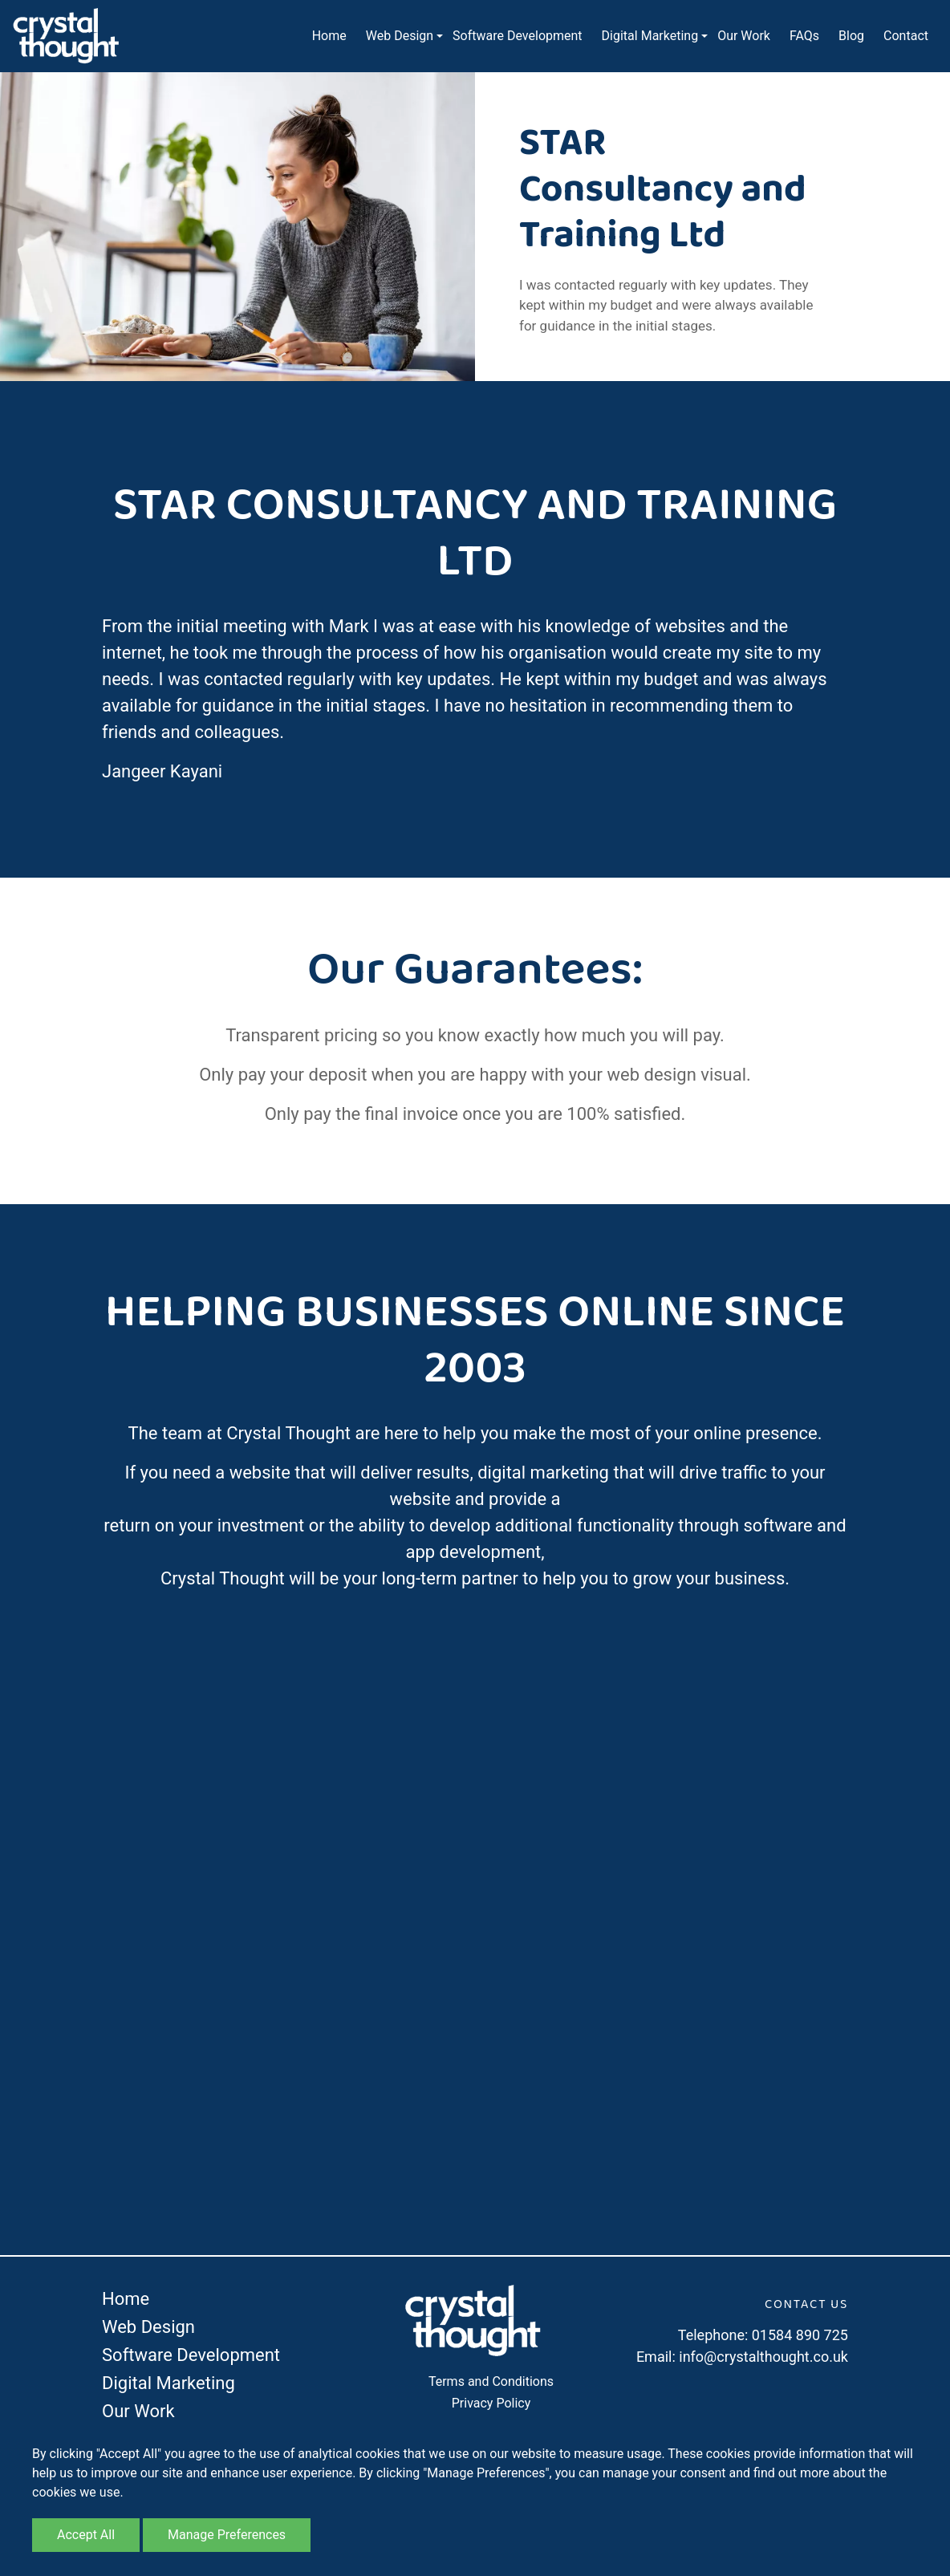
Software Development (517, 35)
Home (329, 35)
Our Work (743, 35)
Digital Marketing (650, 35)
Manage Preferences (227, 2534)
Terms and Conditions (491, 2381)
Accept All (86, 2534)
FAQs (804, 35)
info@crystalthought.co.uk (763, 2356)
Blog (851, 35)
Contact (905, 35)
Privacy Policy (491, 2403)
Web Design (399, 35)
